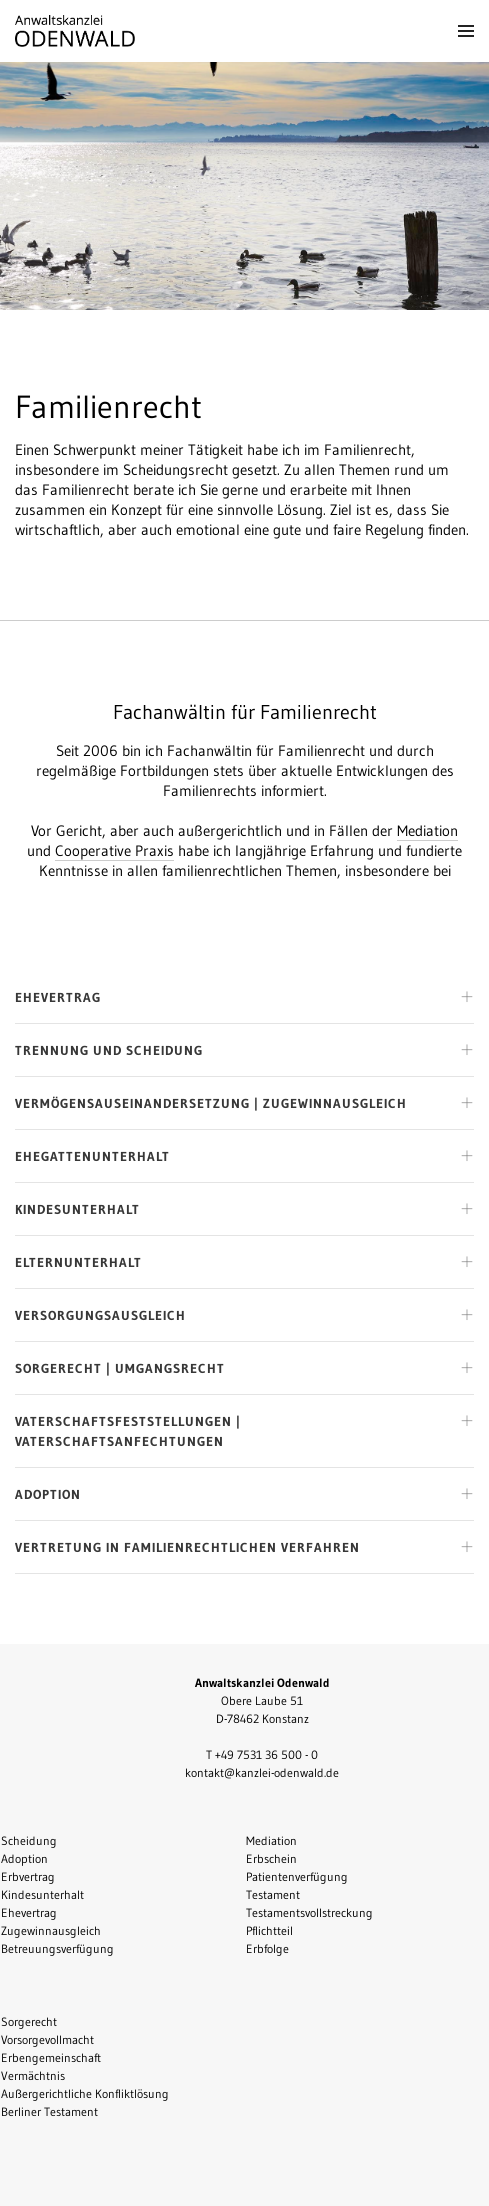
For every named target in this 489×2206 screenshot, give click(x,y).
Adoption (24, 1858)
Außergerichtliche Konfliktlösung (85, 2093)
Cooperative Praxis (114, 850)
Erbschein (271, 1858)
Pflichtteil (269, 1930)
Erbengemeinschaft (51, 2057)
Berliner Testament (49, 2111)
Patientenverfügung (297, 1876)
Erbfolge (267, 1948)
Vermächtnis (33, 2075)
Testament (273, 1894)
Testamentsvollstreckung (309, 1912)
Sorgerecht (29, 2021)
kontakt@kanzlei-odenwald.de (262, 1772)
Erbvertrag (28, 1876)
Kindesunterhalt (42, 1894)
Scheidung (29, 1840)
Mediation (427, 830)
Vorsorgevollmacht (47, 2039)
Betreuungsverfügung (57, 1948)
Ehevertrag (29, 1912)
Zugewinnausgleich (51, 1930)
